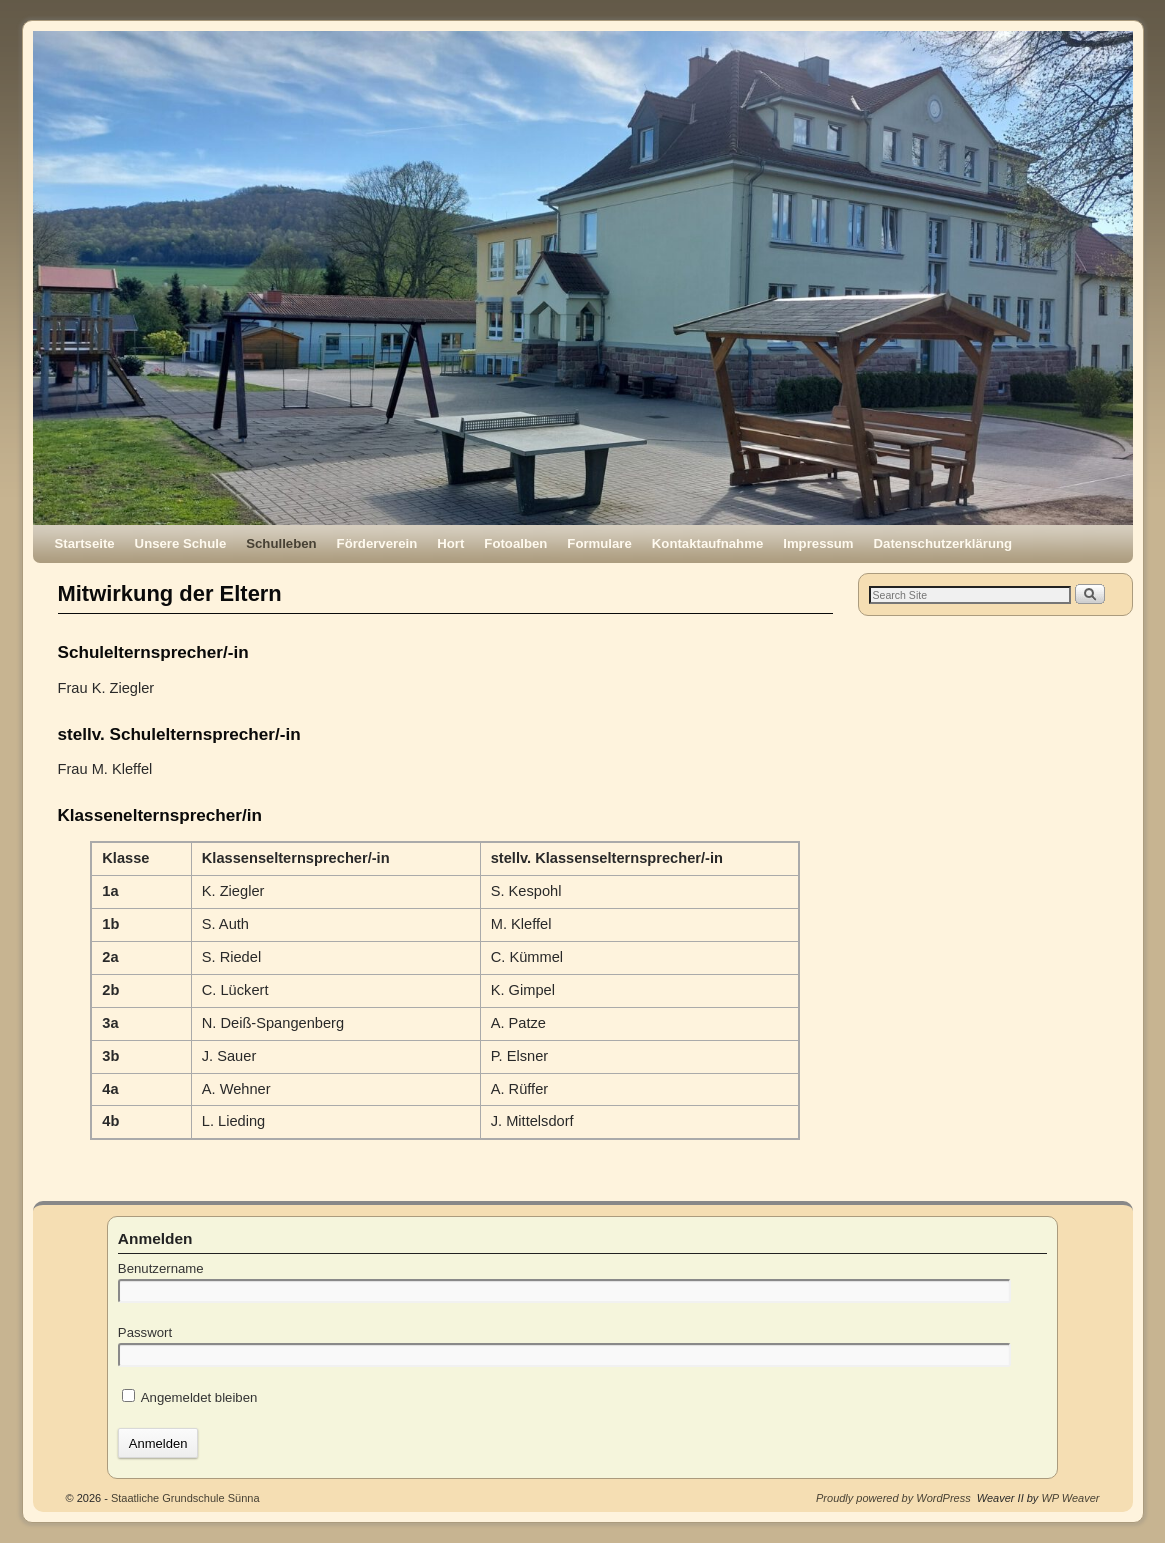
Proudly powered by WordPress (893, 1498)
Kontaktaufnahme (707, 543)
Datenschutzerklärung (943, 543)
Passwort (145, 1332)
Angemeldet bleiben (190, 1397)
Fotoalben (515, 543)
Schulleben (281, 543)
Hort (450, 543)
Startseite (85, 543)
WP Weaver (1070, 1498)
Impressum (818, 543)
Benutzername (161, 1268)
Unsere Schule (181, 543)
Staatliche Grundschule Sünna (185, 1498)
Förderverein (377, 543)
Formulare (599, 543)
